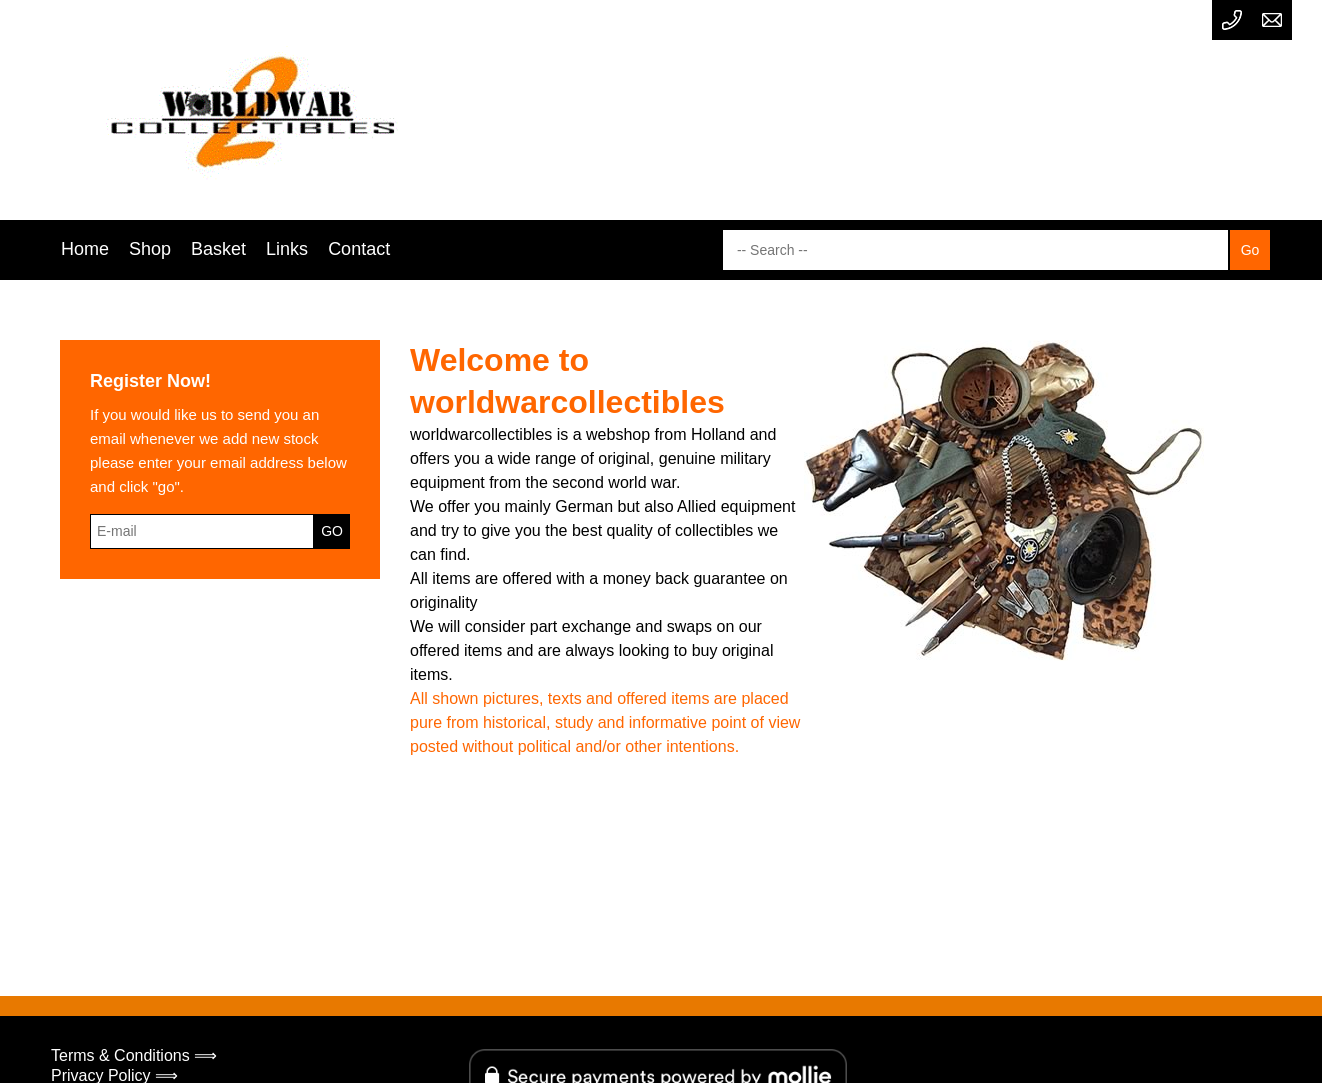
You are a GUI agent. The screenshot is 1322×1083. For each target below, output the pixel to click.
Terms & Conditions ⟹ (134, 1055)
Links (287, 249)
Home (85, 249)
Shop (150, 249)
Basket (218, 249)
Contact (359, 249)
